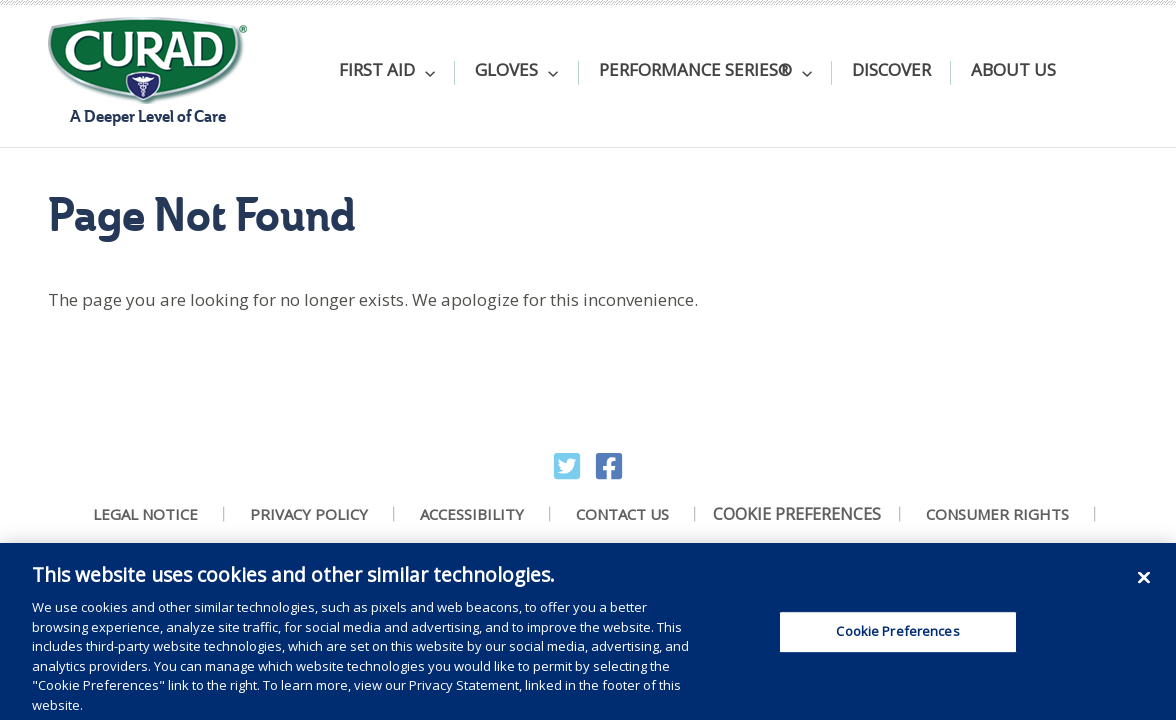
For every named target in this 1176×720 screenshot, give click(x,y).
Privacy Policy (309, 514)
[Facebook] (609, 466)
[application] (425, 73)
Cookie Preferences (797, 514)
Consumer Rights (997, 514)
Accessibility (472, 514)
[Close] (1144, 585)
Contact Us (622, 514)
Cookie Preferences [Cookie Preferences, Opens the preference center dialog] (897, 639)
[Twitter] (567, 466)
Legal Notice (145, 514)
